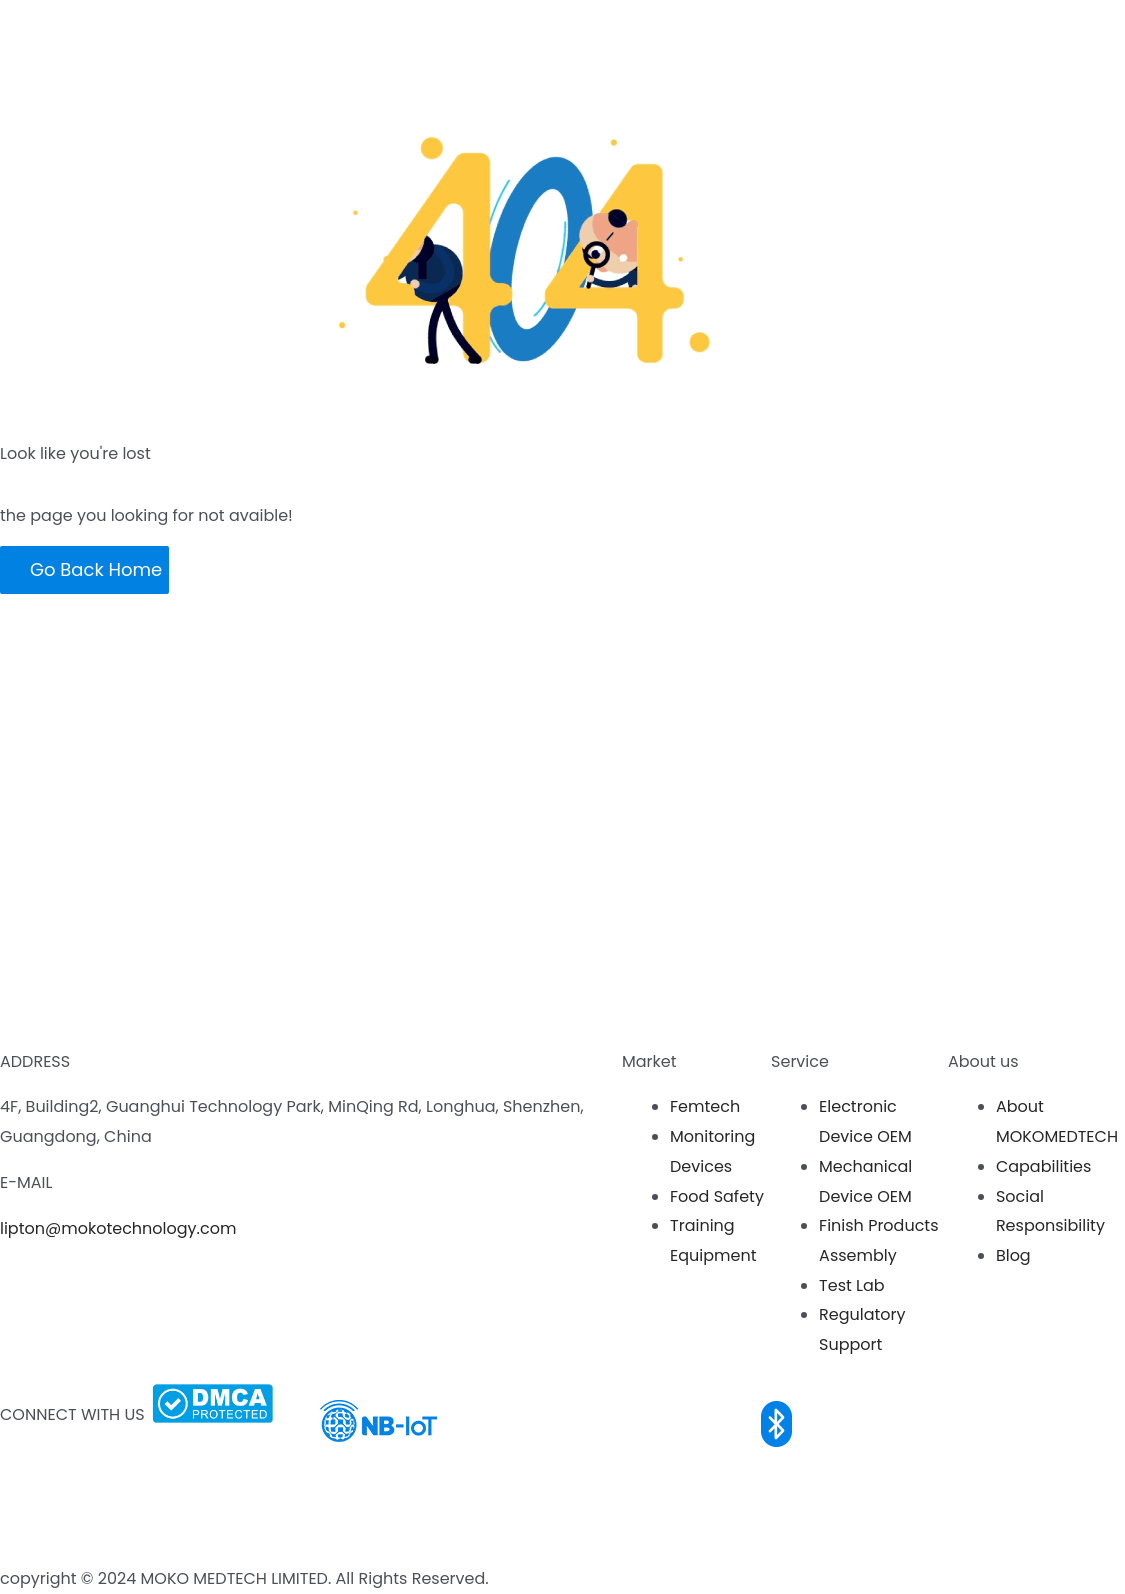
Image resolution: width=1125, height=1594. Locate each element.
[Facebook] (3, 1459)
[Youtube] (3, 1489)
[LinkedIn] (3, 1519)
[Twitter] (3, 1549)
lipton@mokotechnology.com (118, 1228)
